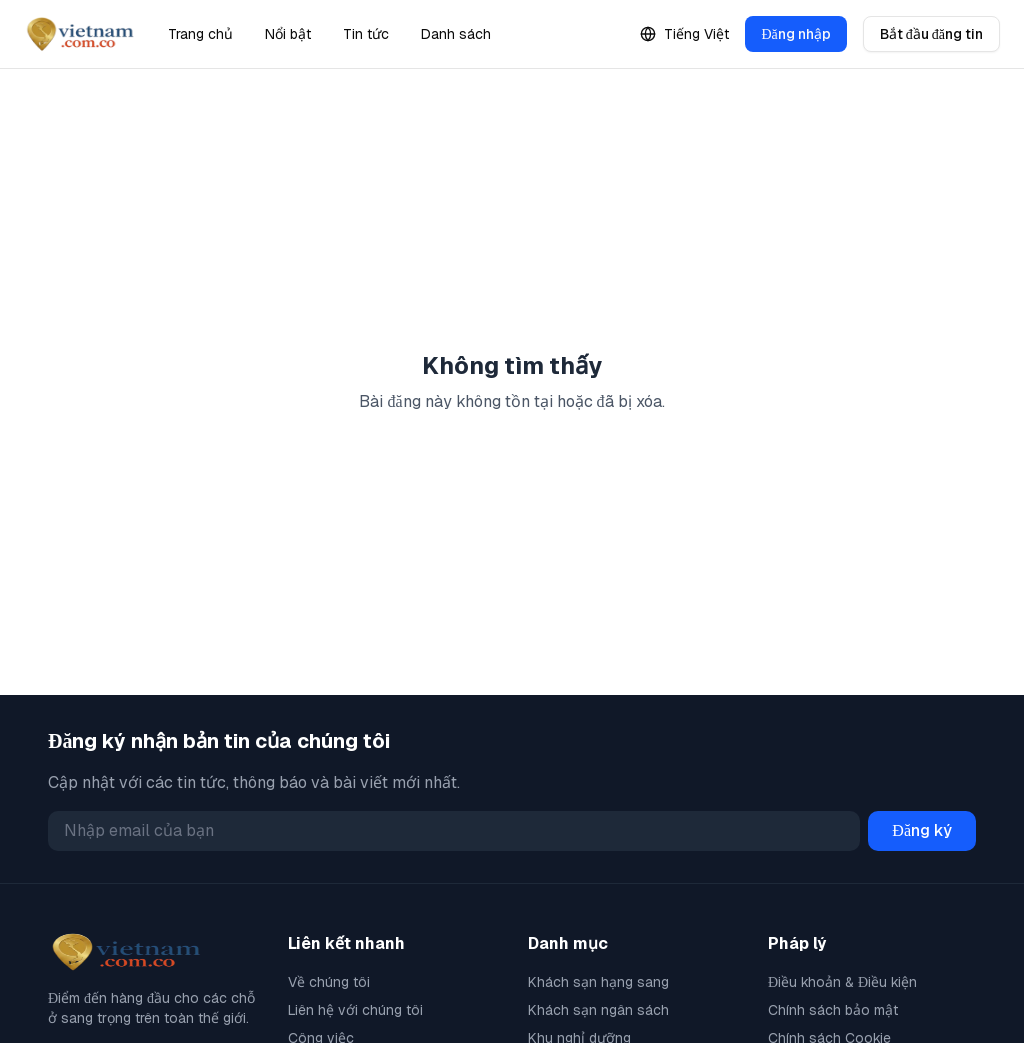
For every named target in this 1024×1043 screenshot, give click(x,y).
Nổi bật (288, 34)
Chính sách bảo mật (833, 1010)
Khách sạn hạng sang (598, 982)
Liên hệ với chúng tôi (355, 1010)
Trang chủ (200, 34)
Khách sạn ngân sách (598, 1010)
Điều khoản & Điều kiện (842, 982)
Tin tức (366, 34)
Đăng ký (922, 830)
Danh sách (456, 34)
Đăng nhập (795, 34)
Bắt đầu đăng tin (931, 34)
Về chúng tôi (329, 982)
